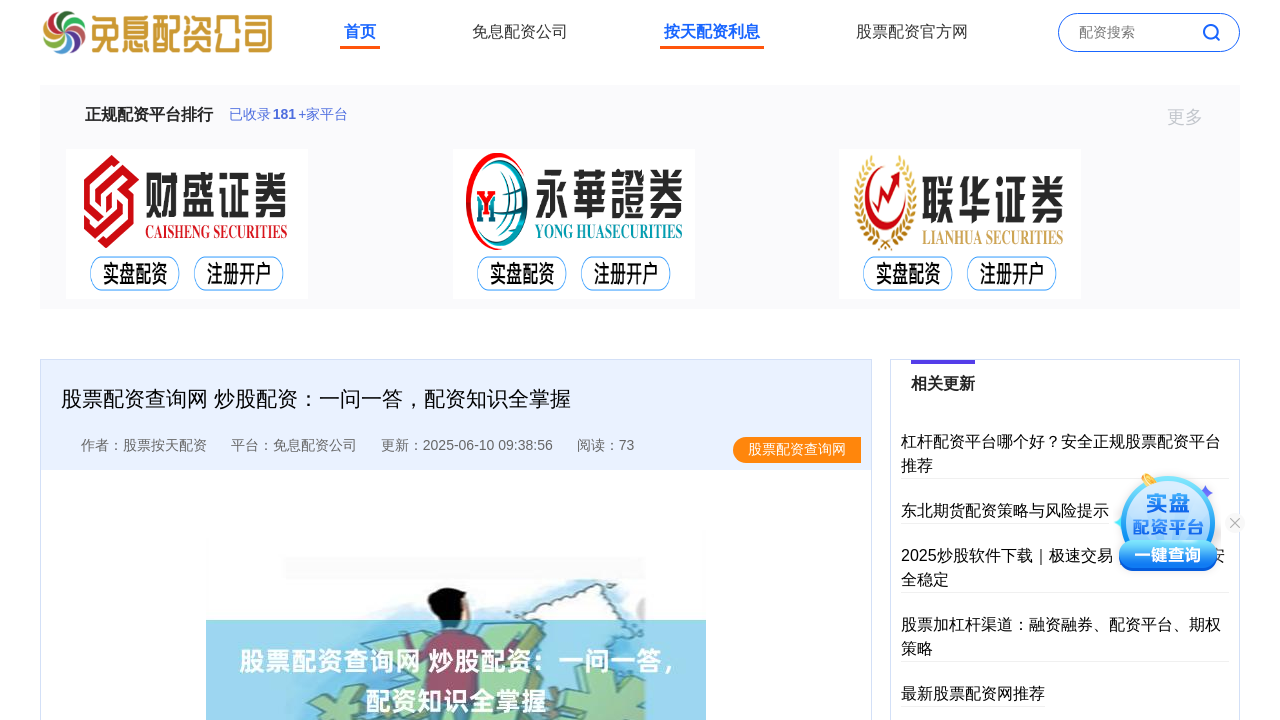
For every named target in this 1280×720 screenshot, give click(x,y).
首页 (360, 31)
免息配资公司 (520, 31)
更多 (1193, 117)
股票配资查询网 (797, 449)
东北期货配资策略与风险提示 (1005, 510)
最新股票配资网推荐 (973, 693)
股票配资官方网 (912, 31)
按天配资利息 (712, 31)
